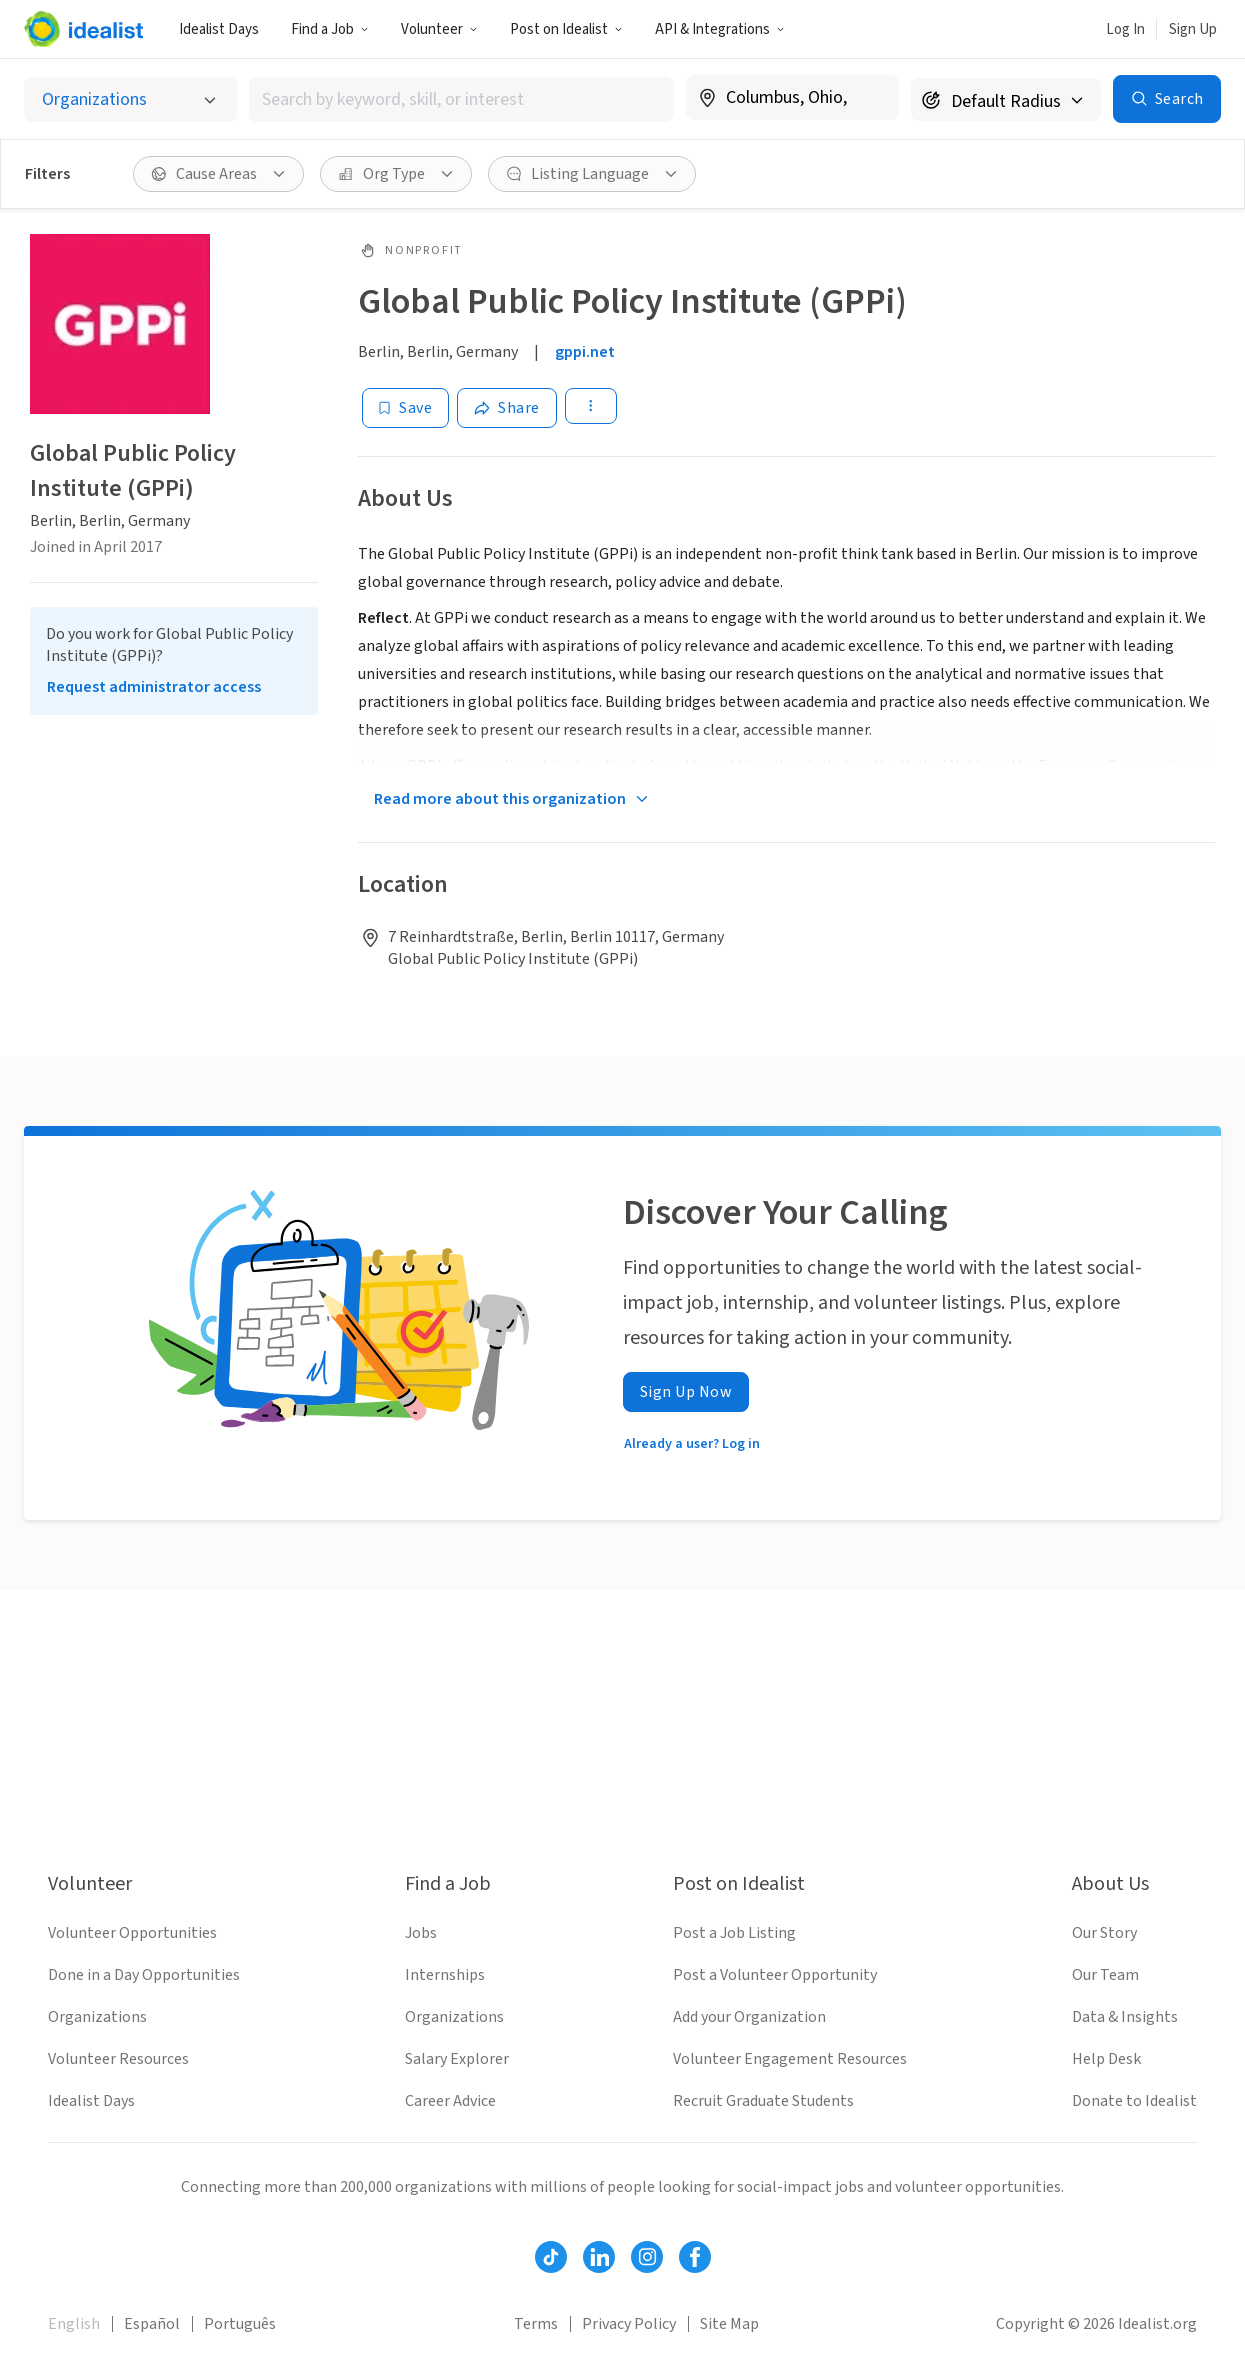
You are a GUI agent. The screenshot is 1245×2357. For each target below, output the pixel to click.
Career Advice (450, 2101)
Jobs (421, 1933)
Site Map (729, 2324)
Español (152, 2324)
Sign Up (1193, 29)
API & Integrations (720, 29)
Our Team (1105, 1975)
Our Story (1104, 1933)
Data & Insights (1125, 2017)
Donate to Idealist (1134, 2101)
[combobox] (462, 99)
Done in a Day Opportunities (144, 1975)
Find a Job (330, 29)
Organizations (97, 2017)
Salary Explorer (457, 2059)
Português (240, 2324)
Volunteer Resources (118, 2059)
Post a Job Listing (734, 1933)
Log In (1125, 29)
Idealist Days (219, 29)
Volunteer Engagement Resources (790, 2059)
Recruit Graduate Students (763, 2101)
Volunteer (439, 29)
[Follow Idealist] (551, 2257)
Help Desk (1106, 2059)
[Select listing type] (130, 99)
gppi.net (585, 352)
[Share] (507, 408)
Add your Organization (749, 2017)
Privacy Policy (629, 2324)
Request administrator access (154, 687)
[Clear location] (871, 98)
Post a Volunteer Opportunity (775, 1975)
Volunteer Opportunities (132, 1933)
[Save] (405, 408)
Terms (536, 2324)
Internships (445, 1975)
